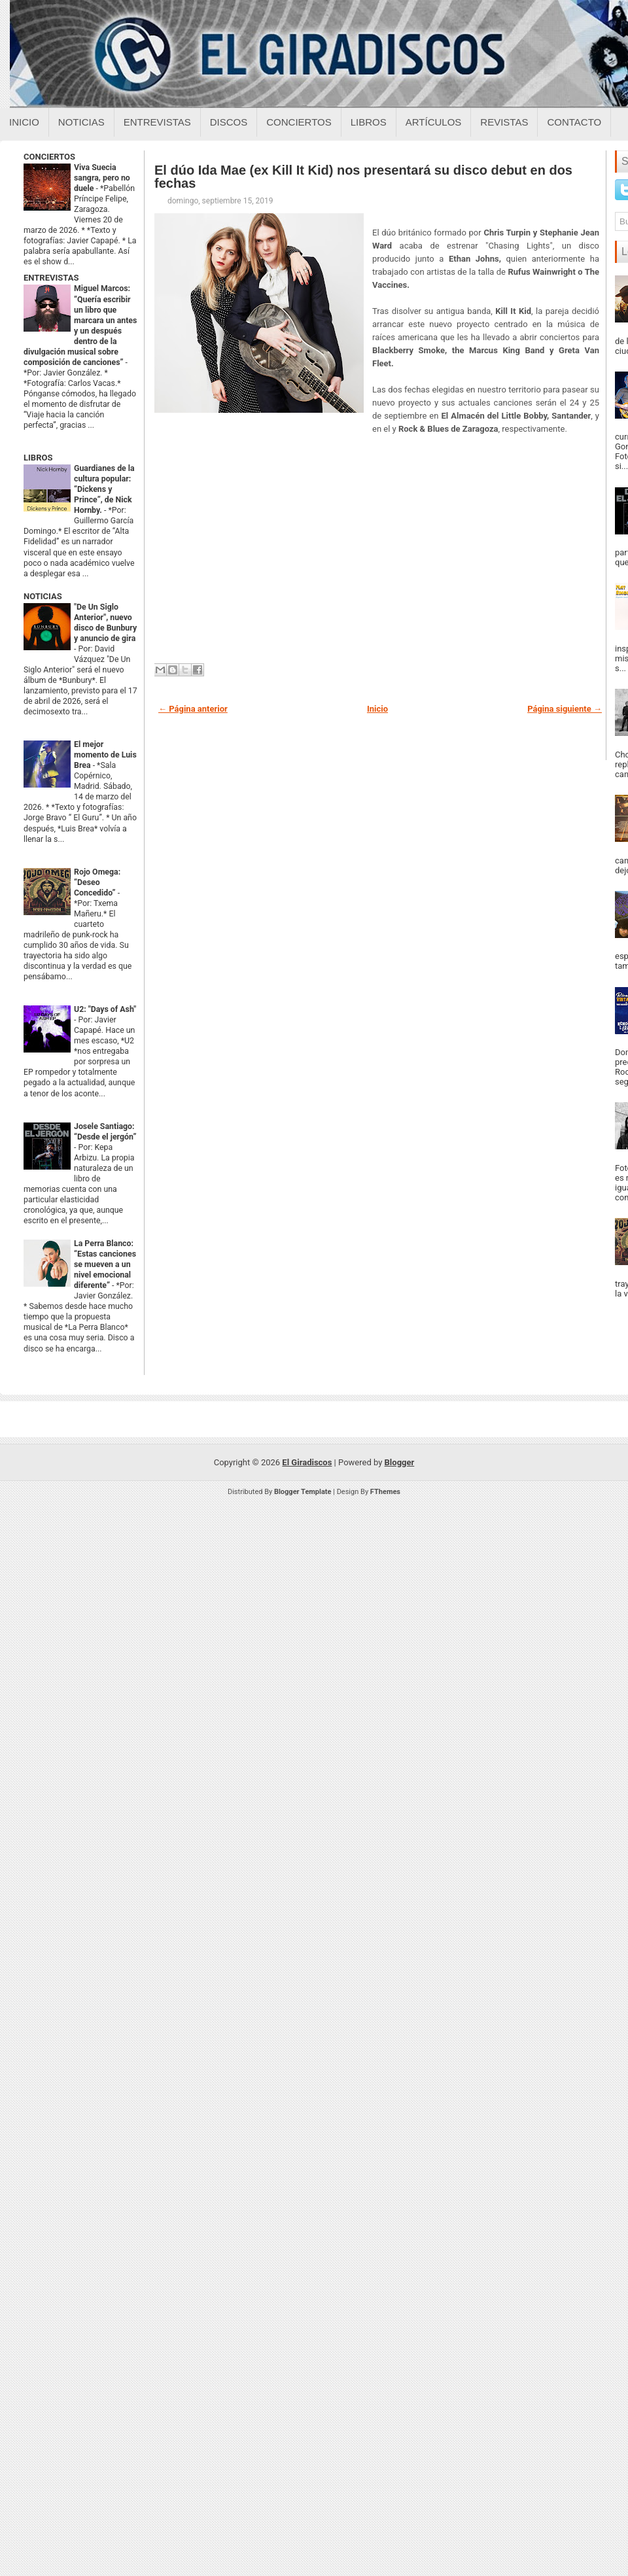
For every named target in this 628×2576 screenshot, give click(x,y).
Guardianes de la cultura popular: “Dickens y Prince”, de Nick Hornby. (104, 489)
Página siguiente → (564, 709)
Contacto (574, 122)
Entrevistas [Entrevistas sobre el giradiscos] (157, 122)
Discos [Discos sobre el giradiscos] (229, 122)
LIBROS (38, 457)
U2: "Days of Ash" (105, 1009)
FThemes (385, 1492)
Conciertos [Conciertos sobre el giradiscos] (298, 122)
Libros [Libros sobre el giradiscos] (369, 122)
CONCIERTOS (49, 157)
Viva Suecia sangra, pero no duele (102, 178)
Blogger (400, 1462)
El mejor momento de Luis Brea (105, 755)
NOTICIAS (43, 596)
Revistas (504, 122)
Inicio (24, 122)
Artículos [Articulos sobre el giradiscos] (434, 122)
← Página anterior (193, 709)
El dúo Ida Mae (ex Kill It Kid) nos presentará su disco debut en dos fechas (363, 177)
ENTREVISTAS (51, 278)
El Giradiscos (307, 1462)
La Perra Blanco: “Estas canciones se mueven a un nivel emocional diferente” (105, 1264)
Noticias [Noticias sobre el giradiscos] (81, 122)
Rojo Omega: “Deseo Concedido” (97, 882)
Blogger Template (303, 1492)
